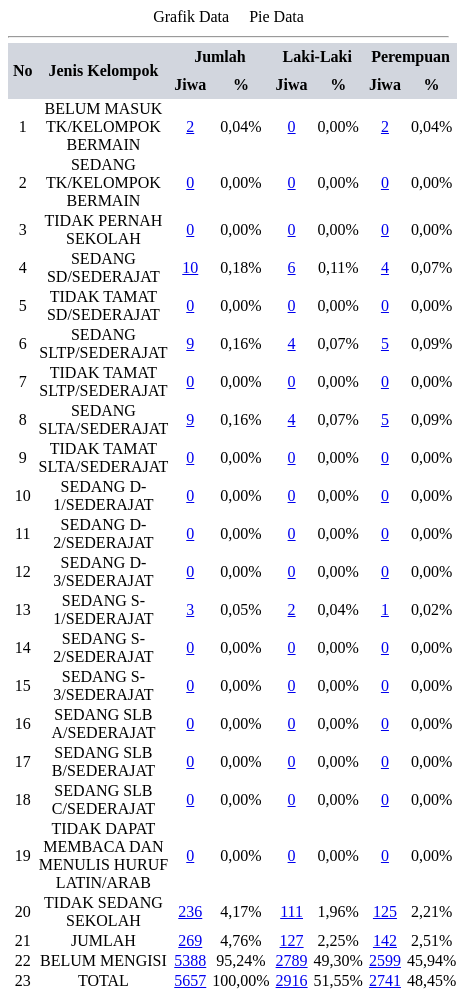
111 (291, 911)
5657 (190, 980)
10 (190, 267)
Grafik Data (191, 16)
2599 (385, 960)
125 (385, 911)
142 (385, 940)
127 (292, 940)
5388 (190, 960)
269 (190, 940)
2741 (385, 980)
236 (190, 911)
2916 (292, 980)
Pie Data (276, 16)
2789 (292, 960)
